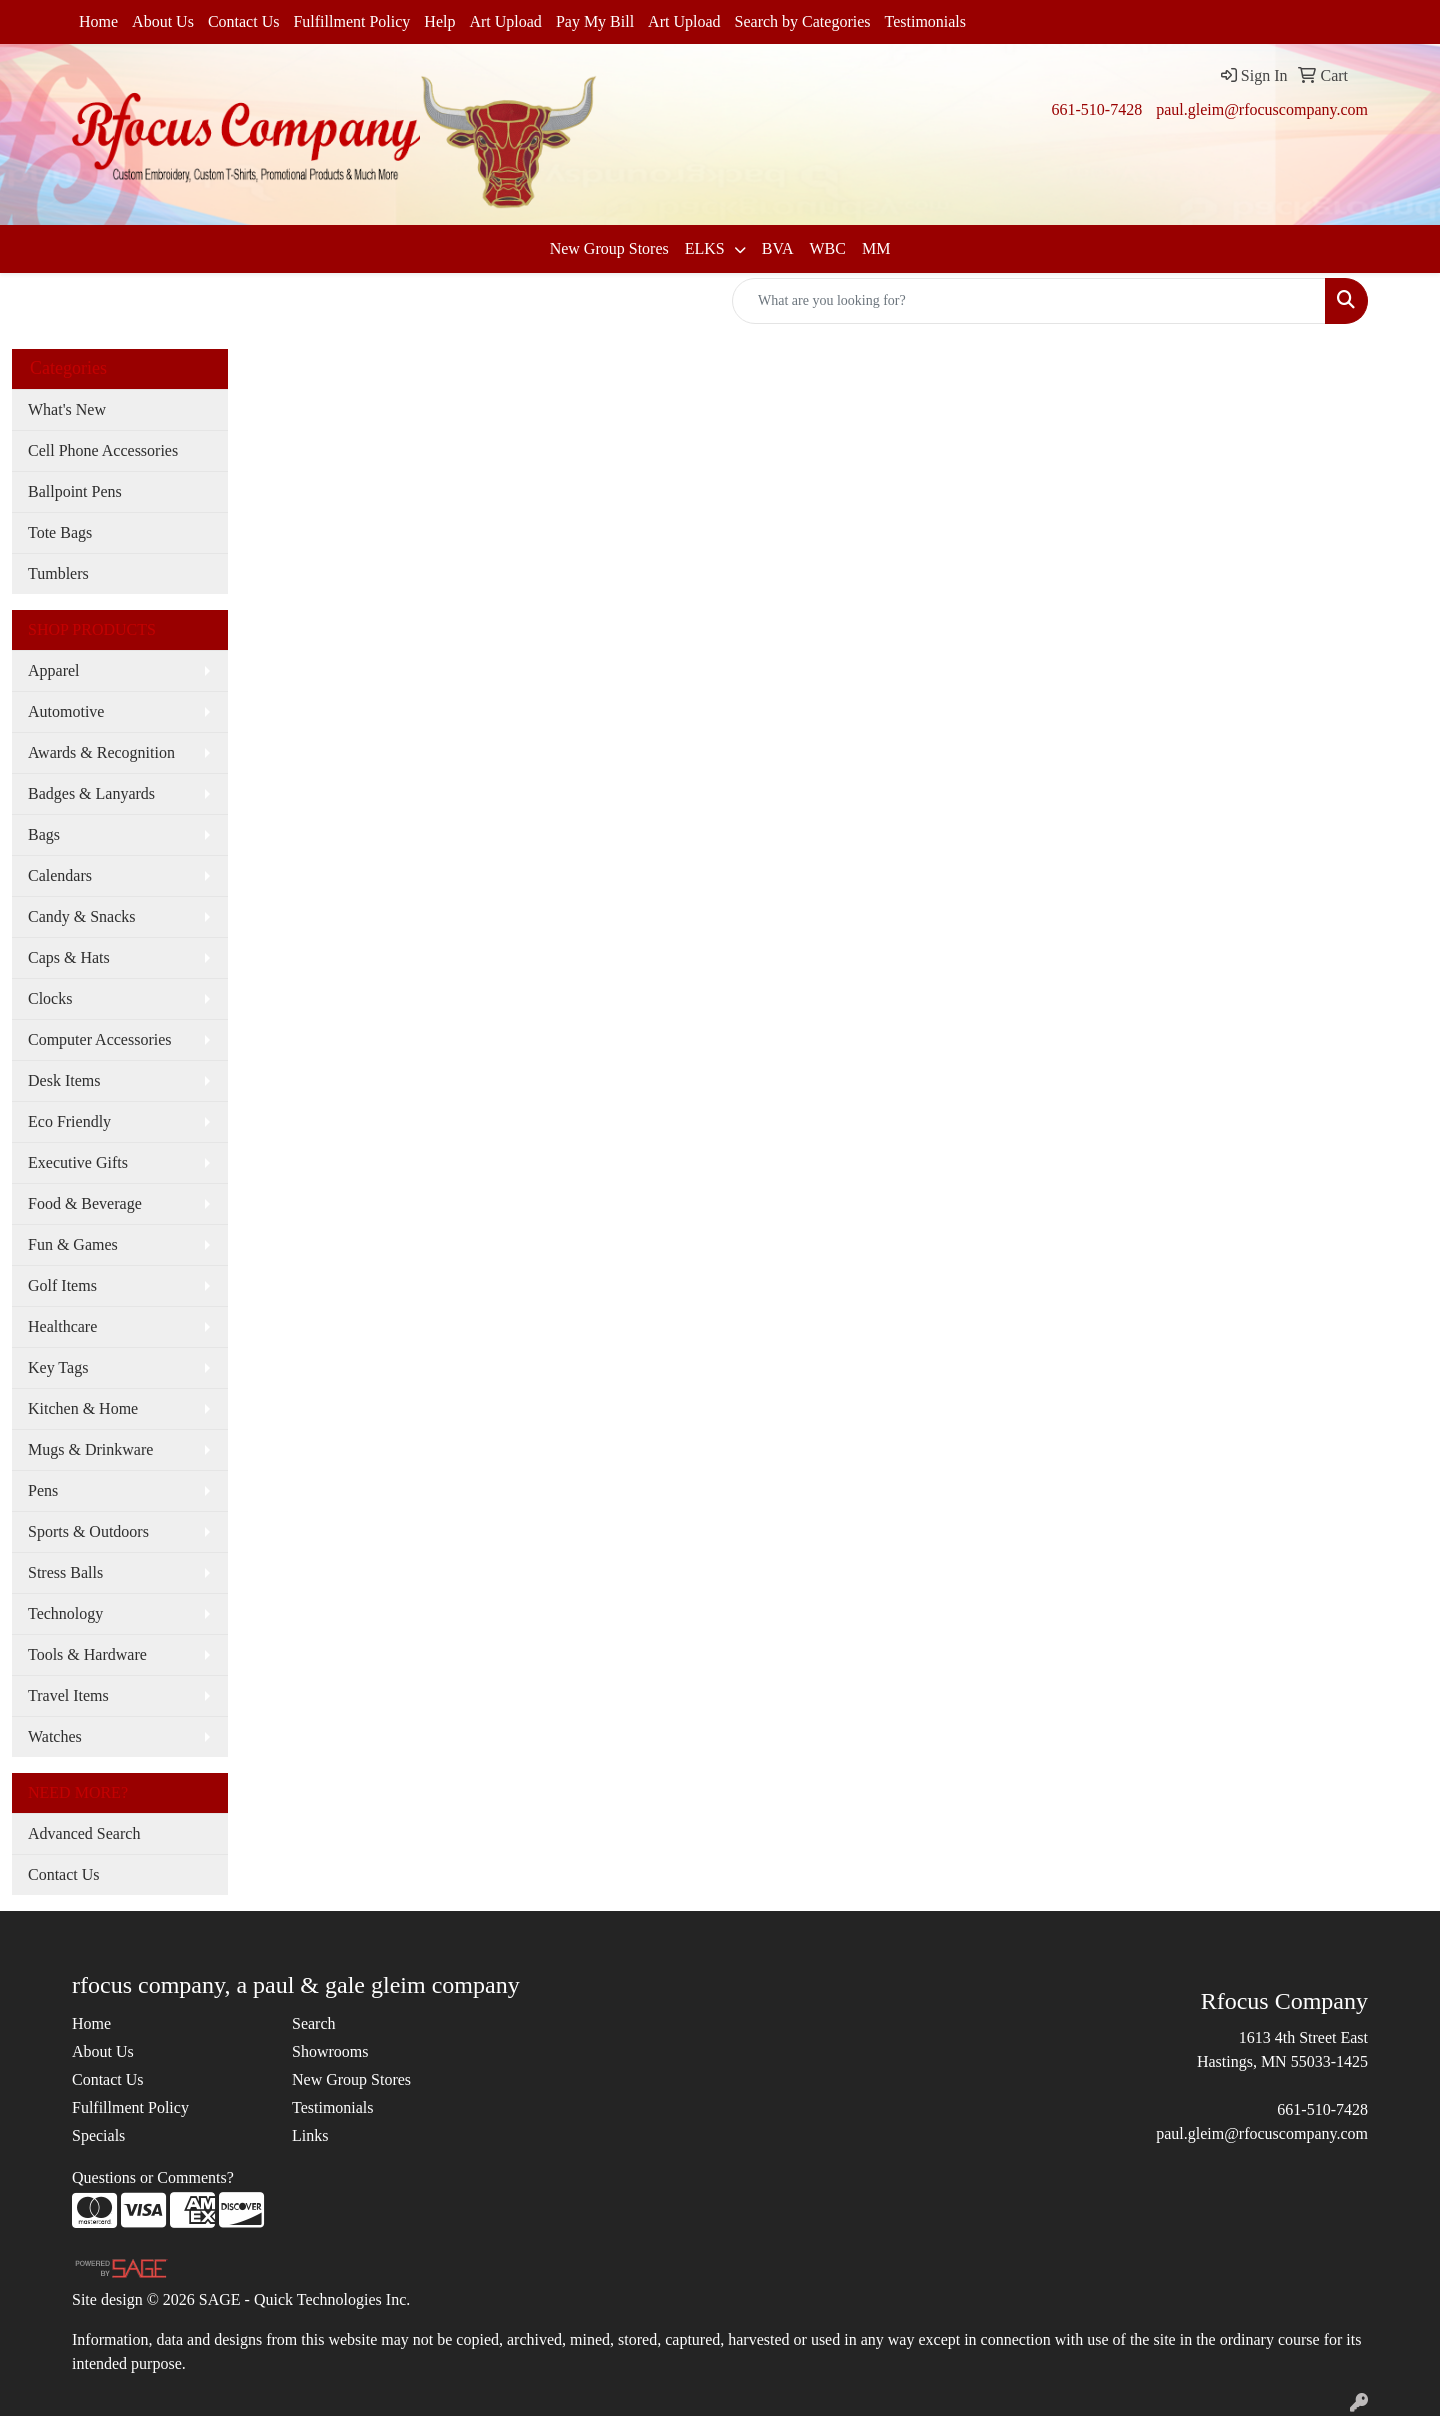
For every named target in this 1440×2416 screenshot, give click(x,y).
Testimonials (926, 21)
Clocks (50, 998)
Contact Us (244, 21)
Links (310, 2135)
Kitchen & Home (83, 1408)
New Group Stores (609, 248)
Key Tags (58, 1367)
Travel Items (68, 1695)
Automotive (66, 711)
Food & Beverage (85, 1203)
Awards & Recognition (101, 752)
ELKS (707, 248)
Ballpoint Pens (75, 491)
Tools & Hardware (87, 1654)
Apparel (54, 670)
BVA (778, 248)
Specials (98, 2135)
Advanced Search (84, 1833)
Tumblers (58, 573)
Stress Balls (65, 1572)
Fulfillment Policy (351, 21)
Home (98, 21)
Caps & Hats (69, 957)
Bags (44, 834)
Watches (55, 1736)
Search (314, 2023)
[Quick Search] (1029, 301)
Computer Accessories (100, 1039)
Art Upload (505, 21)
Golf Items (62, 1285)
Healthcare (62, 1326)
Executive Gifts (78, 1162)
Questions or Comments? (153, 2177)
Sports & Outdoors (88, 1531)
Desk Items (64, 1080)
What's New (67, 409)
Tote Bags (60, 532)
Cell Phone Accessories (103, 450)
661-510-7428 (1096, 109)
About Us (163, 21)
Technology (65, 1613)
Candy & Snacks (82, 916)
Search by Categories (803, 21)
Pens (43, 1490)
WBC (827, 248)
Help (439, 21)
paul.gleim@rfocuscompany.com (1262, 109)
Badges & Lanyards (91, 793)
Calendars (60, 875)
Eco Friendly (69, 1121)
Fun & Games (73, 1244)
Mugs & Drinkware (90, 1449)
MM (876, 248)
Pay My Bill (595, 21)
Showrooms (330, 2051)
